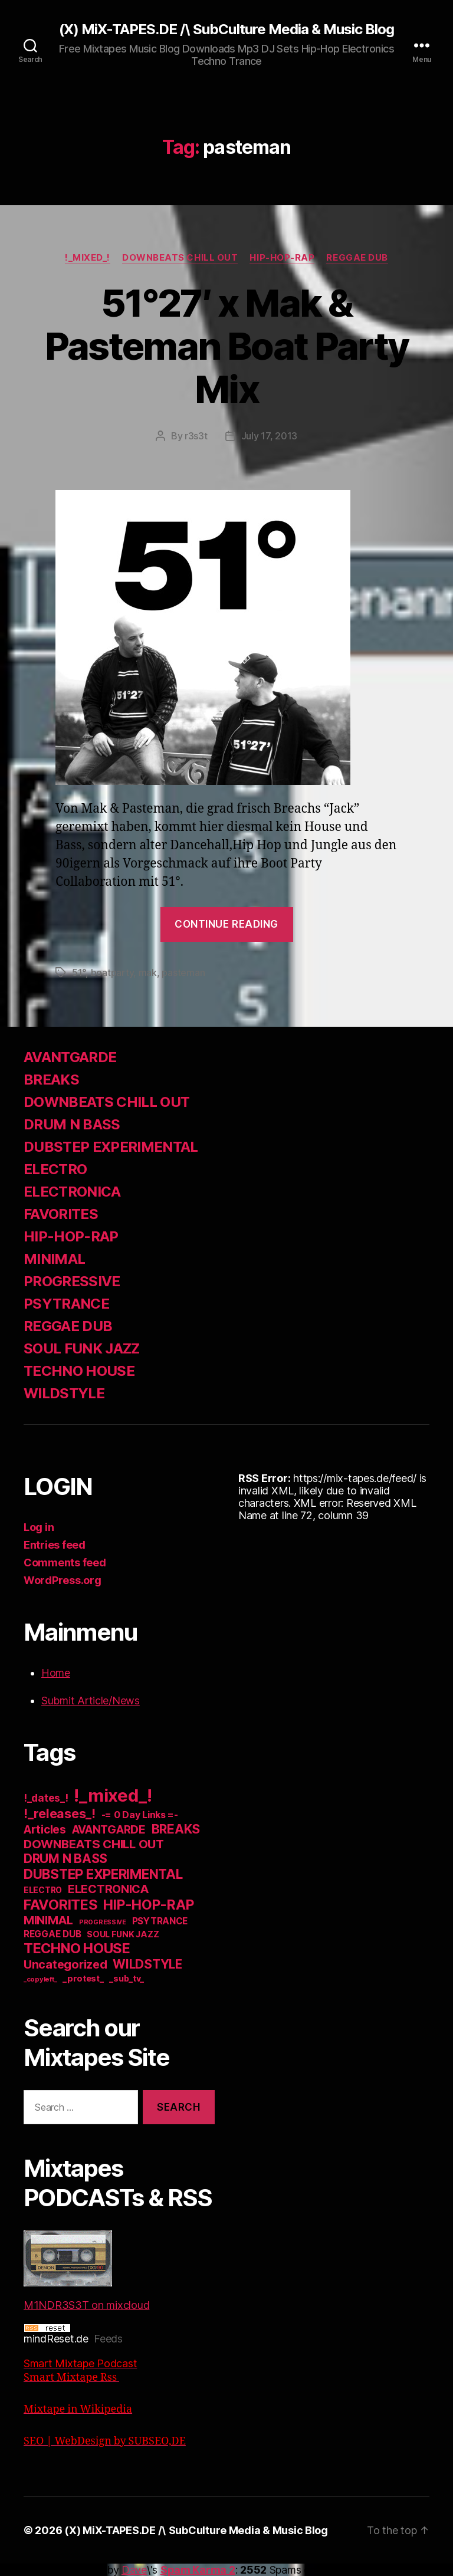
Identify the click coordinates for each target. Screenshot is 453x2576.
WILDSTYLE (64, 1393)
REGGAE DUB (357, 257)
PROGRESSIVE (72, 1281)
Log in (39, 1527)
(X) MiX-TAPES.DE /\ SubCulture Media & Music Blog (226, 29)
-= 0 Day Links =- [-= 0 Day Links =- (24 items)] (139, 1815)
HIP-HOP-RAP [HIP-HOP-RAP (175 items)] (148, 1905)
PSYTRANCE (66, 1303)
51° (79, 972)
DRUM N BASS (72, 1124)
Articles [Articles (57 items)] (45, 1829)
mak (148, 972)
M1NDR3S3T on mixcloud (86, 2270)
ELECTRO (55, 1169)
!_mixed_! (87, 257)
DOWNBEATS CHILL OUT (180, 257)
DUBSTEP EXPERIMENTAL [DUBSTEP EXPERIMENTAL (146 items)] (103, 1874)
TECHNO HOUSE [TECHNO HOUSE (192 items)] (77, 1948)
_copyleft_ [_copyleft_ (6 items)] (40, 1979)
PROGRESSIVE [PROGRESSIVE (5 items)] (102, 1922)
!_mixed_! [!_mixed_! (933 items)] (113, 1795)
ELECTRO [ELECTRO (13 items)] (43, 1890)
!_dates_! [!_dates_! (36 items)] (46, 1798)
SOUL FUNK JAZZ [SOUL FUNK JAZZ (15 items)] (123, 1934)
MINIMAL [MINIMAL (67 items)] (48, 1920)
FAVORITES (61, 1214)
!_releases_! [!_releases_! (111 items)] (60, 1813)
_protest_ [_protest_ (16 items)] (83, 1978)
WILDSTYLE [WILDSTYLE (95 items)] (147, 1964)
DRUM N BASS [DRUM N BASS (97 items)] (65, 1858)
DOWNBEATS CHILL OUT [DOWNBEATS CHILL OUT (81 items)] (94, 1843)
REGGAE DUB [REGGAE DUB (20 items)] (52, 1934)
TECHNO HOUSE (79, 1370)
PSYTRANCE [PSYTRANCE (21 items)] (160, 1921)
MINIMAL (54, 1258)
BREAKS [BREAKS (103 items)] (176, 1828)
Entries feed (55, 1545)
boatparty (112, 972)
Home (55, 1673)
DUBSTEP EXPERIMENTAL (111, 1146)
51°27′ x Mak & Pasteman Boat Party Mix (226, 346)
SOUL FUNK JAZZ (82, 1348)
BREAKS (51, 1079)
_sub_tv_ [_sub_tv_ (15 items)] (126, 1978)
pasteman (183, 972)
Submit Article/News (90, 1700)
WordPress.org (62, 1580)
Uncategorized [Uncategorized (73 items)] (65, 1964)
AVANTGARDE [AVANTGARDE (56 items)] (109, 1829)
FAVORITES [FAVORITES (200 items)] (61, 1904)
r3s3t (196, 436)
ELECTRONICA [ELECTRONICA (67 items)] (108, 1889)
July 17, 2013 (269, 436)
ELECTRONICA (72, 1191)
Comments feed (65, 1562)
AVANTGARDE (70, 1057)
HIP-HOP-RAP (282, 257)
